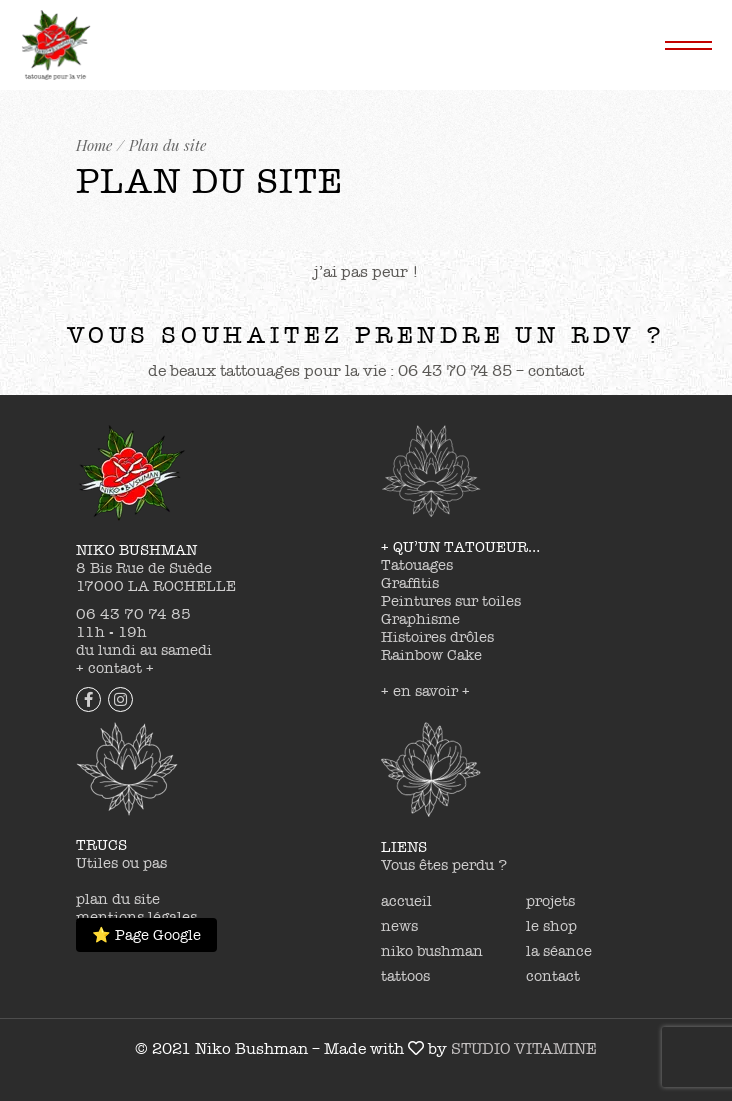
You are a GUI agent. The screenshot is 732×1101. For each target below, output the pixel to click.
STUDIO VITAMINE (524, 1049)
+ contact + (115, 668)
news (399, 926)
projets (550, 901)
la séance (559, 951)
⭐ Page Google (146, 935)
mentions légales (136, 917)
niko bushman (432, 951)
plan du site (118, 899)
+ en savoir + (425, 691)
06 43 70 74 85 (133, 614)
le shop (551, 926)
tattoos (405, 976)
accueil (406, 901)
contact (553, 976)
